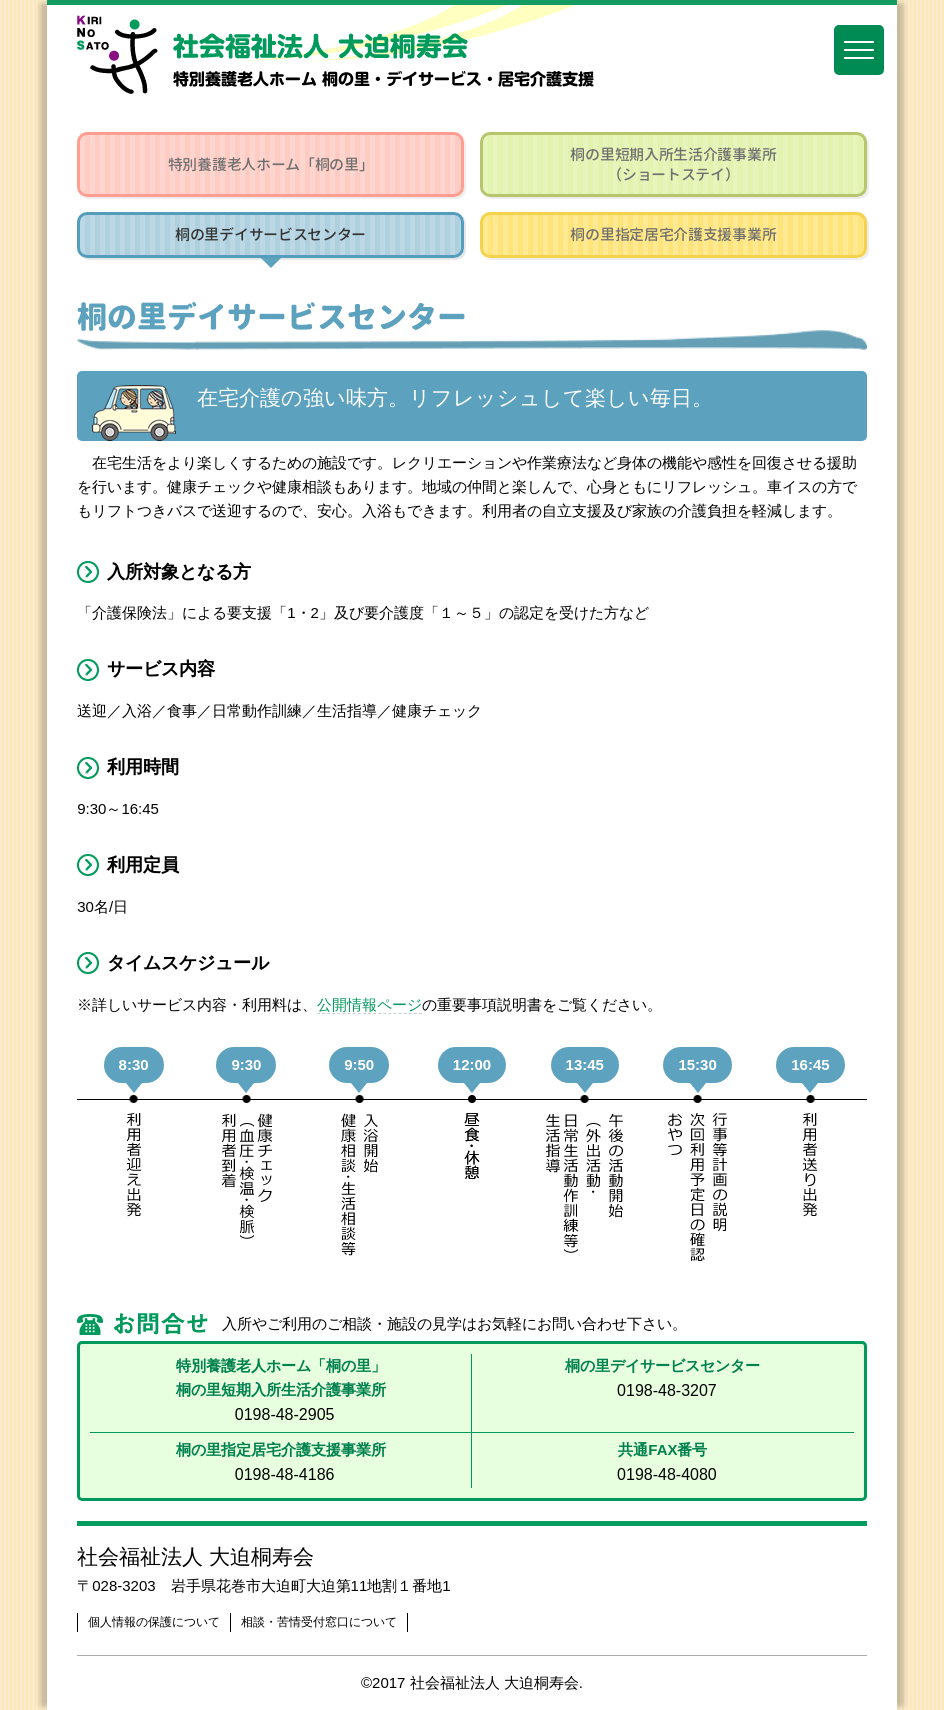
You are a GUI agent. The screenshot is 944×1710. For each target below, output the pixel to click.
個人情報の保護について (154, 1622)
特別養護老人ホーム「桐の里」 (271, 164)
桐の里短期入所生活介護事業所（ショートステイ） (673, 164)
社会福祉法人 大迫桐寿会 (195, 1556)
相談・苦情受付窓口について (319, 1622)
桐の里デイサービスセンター (270, 234)
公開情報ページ (369, 1004)
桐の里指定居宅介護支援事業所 (673, 234)
